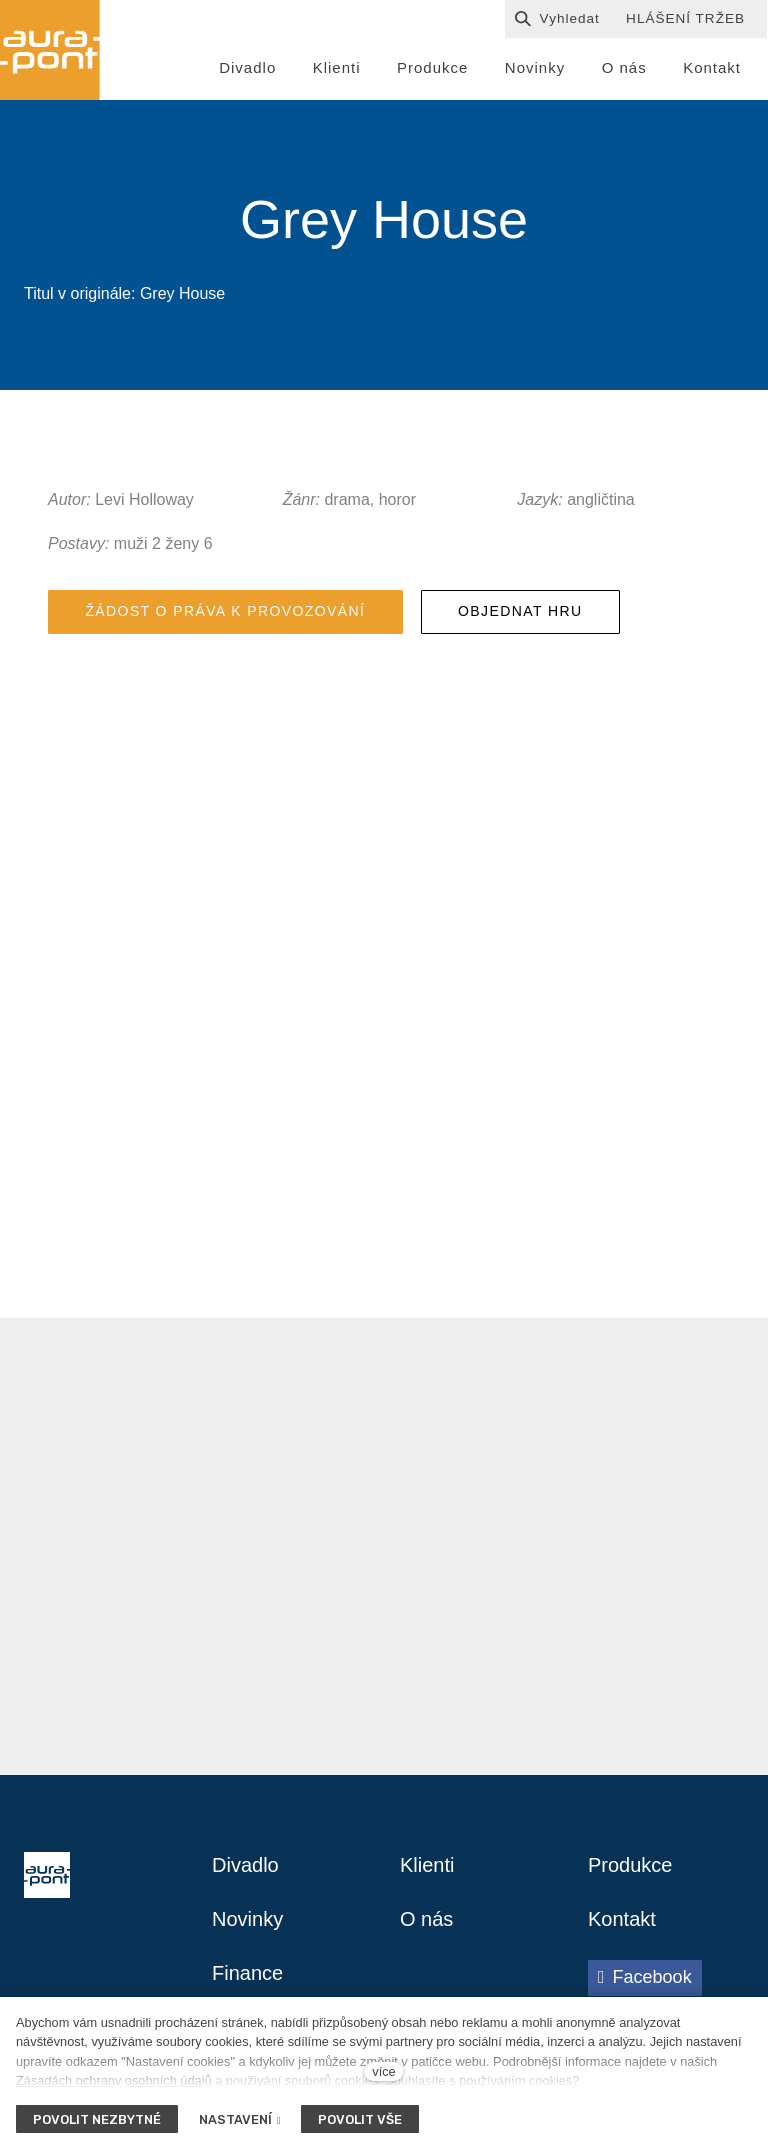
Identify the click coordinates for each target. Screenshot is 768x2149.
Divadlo (245, 1865)
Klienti (427, 1865)
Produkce (630, 1865)
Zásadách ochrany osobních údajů (114, 2080)
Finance (247, 1973)
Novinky (247, 1919)
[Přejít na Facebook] (645, 1978)
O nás (426, 1919)
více (383, 2071)
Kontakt (622, 1919)
